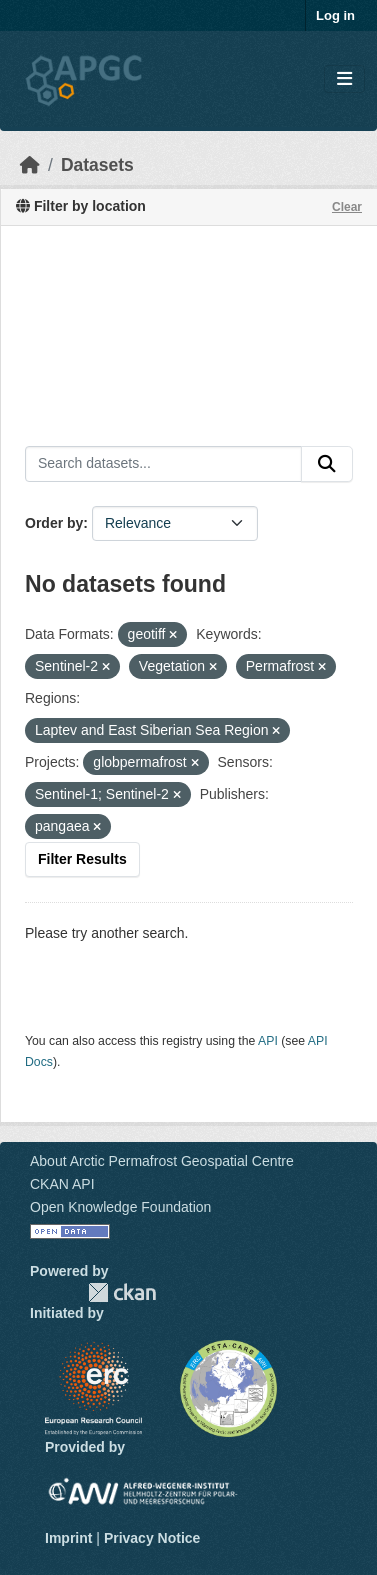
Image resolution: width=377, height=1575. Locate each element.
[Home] (30, 165)
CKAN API (62, 1184)
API (268, 1041)
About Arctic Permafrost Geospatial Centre (162, 1161)
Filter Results (82, 859)
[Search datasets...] (163, 464)
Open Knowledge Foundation (120, 1207)
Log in (335, 15)
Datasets (97, 165)
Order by (54, 523)
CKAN (122, 1292)
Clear (347, 207)
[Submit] (327, 464)
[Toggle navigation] (344, 79)
